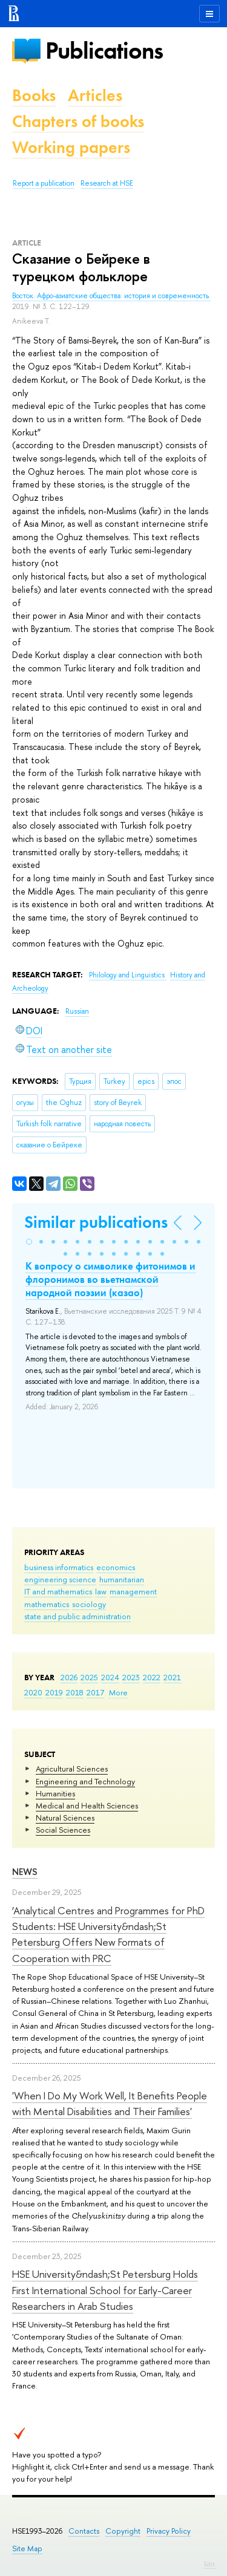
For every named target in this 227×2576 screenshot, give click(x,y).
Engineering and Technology (85, 1781)
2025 (89, 1677)
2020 (33, 1692)
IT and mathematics (58, 1591)
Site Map (27, 2548)
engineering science (60, 1579)
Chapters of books (78, 121)
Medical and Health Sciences (87, 1805)
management (133, 1591)
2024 (110, 1677)
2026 (69, 1677)
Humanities (55, 1793)
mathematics (46, 1604)
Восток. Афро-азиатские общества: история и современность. (111, 296)
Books (34, 95)
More (118, 1692)
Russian (77, 1011)
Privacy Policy (168, 2531)
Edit (209, 2564)
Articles (95, 95)
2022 (151, 1677)
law (101, 1591)
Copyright (122, 2531)
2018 (75, 1692)
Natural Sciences (65, 1817)
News (25, 1871)
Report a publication (43, 183)
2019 (54, 1692)
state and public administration (77, 1616)
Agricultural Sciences (72, 1768)
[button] (29, 1242)
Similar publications (96, 1222)
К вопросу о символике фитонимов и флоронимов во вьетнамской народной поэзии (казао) (110, 1279)
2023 (131, 1677)
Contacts (83, 2531)
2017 (95, 1692)
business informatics (58, 1567)
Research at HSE (107, 183)
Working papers (71, 147)
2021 (172, 1677)
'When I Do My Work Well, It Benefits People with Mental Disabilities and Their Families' (109, 2103)
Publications (104, 50)
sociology (89, 1604)
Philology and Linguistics (127, 975)
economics (115, 1567)
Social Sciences (63, 1829)
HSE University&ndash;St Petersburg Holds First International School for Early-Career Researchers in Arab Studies (105, 2290)
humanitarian (121, 1579)
